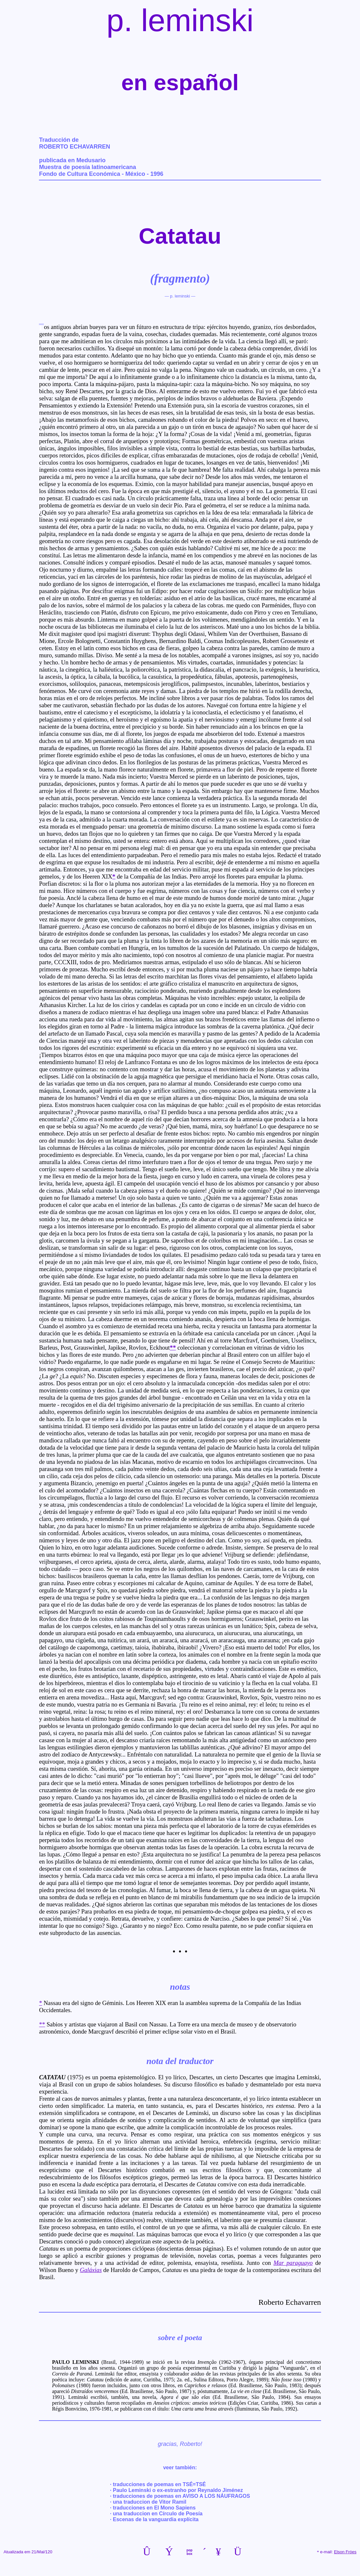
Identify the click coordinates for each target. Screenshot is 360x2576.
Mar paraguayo (293, 2263)
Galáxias (91, 2270)
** (42, 2025)
